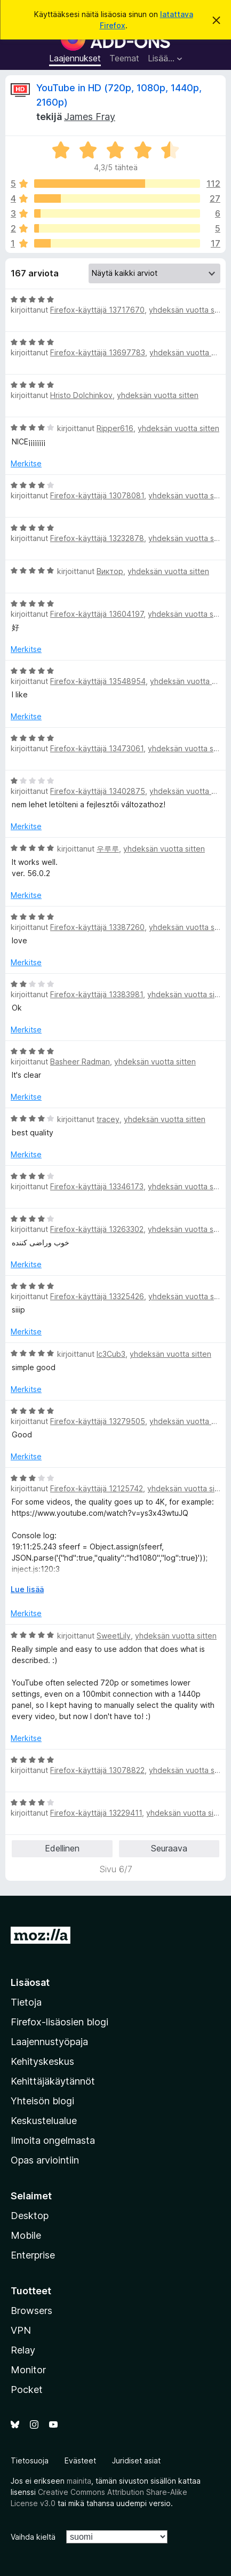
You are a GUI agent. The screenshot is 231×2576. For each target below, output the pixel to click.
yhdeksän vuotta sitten (189, 309)
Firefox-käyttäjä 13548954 (98, 681)
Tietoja (26, 2002)
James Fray (89, 116)
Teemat (124, 58)
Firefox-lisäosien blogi (59, 2022)
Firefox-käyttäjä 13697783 (97, 352)
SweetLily (114, 1635)
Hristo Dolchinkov (81, 395)
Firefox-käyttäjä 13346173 (97, 1186)
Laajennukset (75, 58)
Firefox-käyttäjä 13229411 (96, 1812)
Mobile (26, 2235)
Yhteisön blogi (42, 2100)
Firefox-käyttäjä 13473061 (97, 748)
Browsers (31, 2310)
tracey (108, 1119)
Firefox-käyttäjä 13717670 (97, 309)
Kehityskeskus (42, 2061)
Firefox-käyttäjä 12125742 (96, 1488)
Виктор (110, 571)
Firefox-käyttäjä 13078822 (97, 1770)
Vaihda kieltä (33, 2536)
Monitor (28, 2369)
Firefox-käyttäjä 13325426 (97, 1296)
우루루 (108, 848)
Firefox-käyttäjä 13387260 (97, 927)
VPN (21, 2330)
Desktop (30, 2215)
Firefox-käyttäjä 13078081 (97, 495)
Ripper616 (115, 428)
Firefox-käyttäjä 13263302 (97, 1229)
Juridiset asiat (136, 2460)
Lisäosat (30, 1982)
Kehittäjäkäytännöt (53, 2081)
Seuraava (169, 1848)
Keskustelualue (44, 2120)
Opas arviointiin (45, 2160)
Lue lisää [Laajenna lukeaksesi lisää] (27, 1589)
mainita (79, 2480)
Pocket (27, 2389)
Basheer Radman (80, 1061)
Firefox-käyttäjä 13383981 (96, 994)
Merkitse (26, 463)
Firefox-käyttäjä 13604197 (97, 613)
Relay (23, 2350)
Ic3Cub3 (111, 1353)
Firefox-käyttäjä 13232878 (97, 538)
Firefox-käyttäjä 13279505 (97, 1421)
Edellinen (62, 1848)
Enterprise (33, 2255)
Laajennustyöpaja (49, 2041)
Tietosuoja (30, 2460)
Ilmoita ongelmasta (53, 2140)
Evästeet (80, 2460)
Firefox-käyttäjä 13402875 (97, 791)
